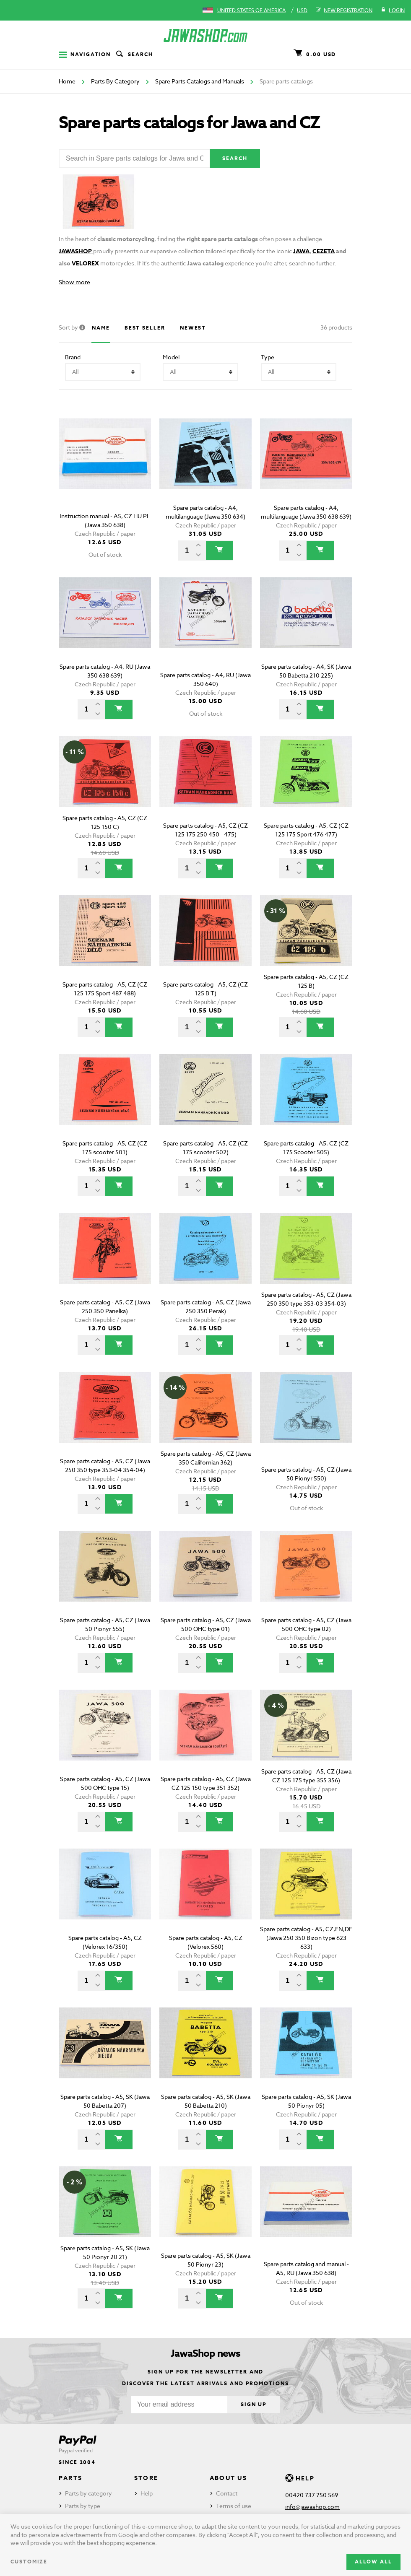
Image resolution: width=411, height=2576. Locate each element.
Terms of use (233, 2506)
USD (302, 10)
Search (133, 54)
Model (171, 357)
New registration (344, 10)
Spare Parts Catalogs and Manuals (199, 81)
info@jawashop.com (312, 2507)
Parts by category (88, 2493)
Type (267, 357)
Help (146, 2493)
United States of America (251, 10)
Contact (226, 2493)
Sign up (254, 2404)
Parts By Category (115, 81)
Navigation (85, 54)
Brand (73, 357)
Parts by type (82, 2506)
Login (393, 10)
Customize (28, 2561)
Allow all (373, 2561)
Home (67, 81)
